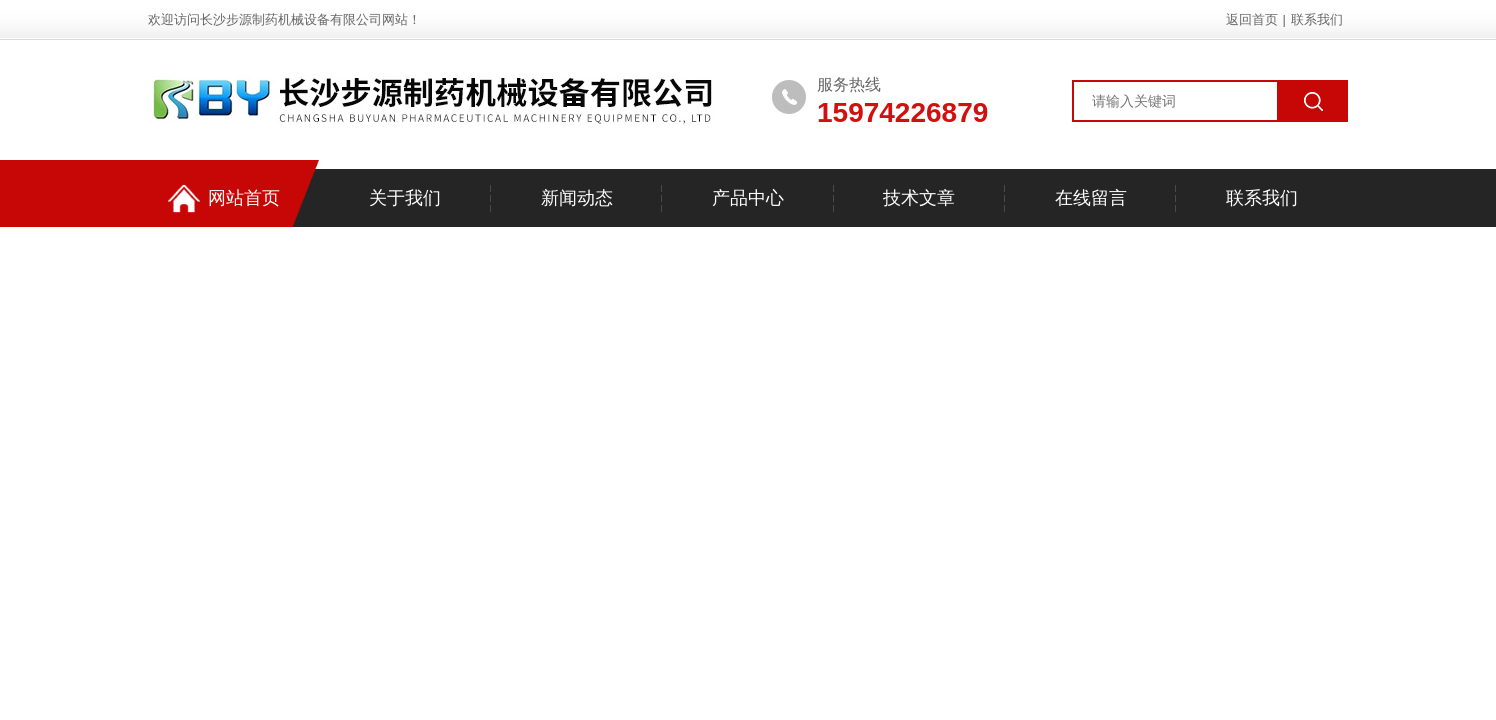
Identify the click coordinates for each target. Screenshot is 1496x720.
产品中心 (748, 198)
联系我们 (1317, 19)
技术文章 (919, 198)
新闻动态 (577, 198)
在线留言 (1091, 198)
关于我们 (405, 198)
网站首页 (224, 198)
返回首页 (1252, 19)
